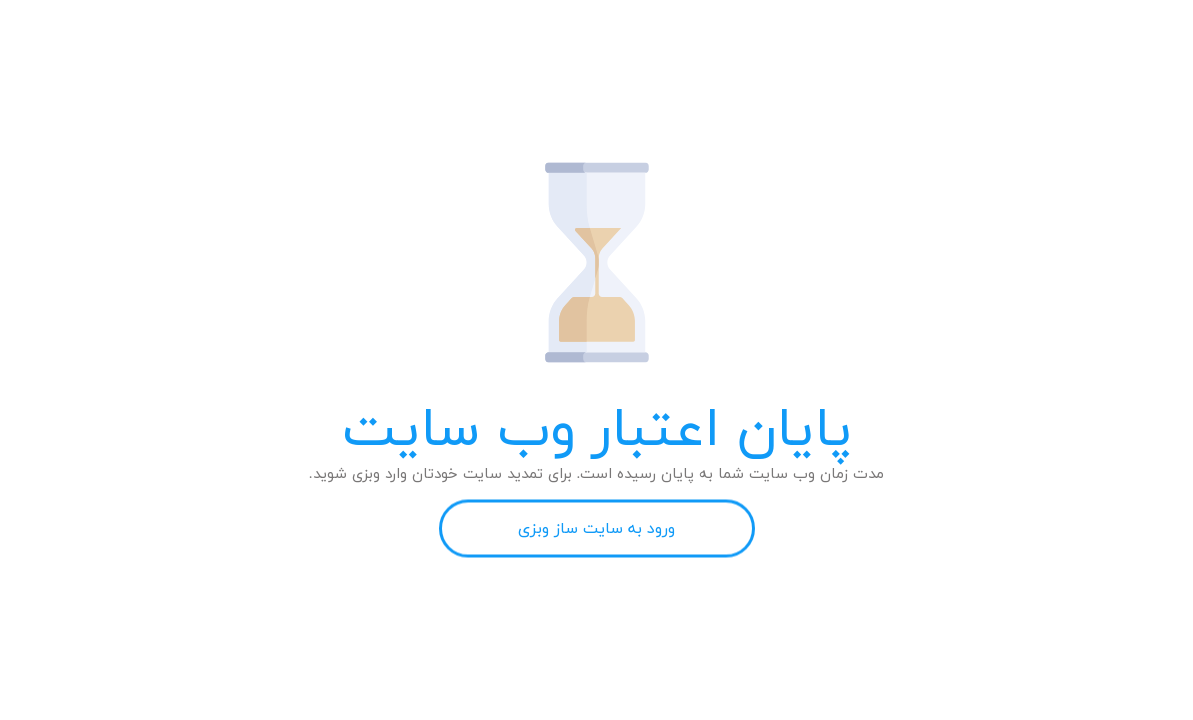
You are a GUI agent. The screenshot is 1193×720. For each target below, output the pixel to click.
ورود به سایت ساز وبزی (596, 529)
